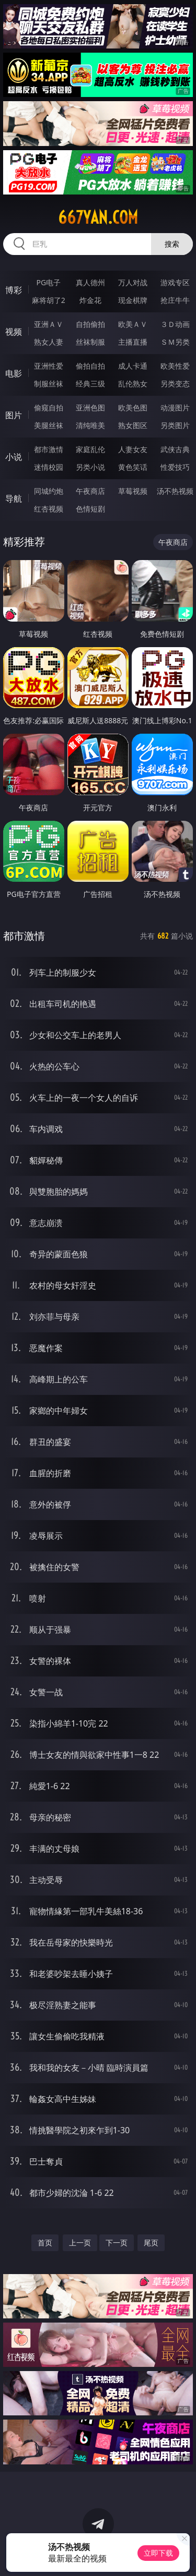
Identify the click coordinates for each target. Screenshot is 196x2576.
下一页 (117, 2242)
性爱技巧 (175, 467)
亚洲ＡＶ (48, 324)
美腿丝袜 (48, 425)
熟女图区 (132, 425)
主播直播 (132, 342)
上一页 (80, 2242)
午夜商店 (90, 491)
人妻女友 (132, 449)
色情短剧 (90, 509)
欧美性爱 (175, 366)
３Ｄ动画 (175, 324)
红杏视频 (48, 509)
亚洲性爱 (48, 366)
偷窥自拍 (48, 407)
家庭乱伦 (90, 449)
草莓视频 (132, 491)
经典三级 (90, 383)
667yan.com (98, 217)
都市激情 (48, 449)
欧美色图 (132, 407)
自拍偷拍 (90, 324)
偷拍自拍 (90, 366)
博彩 (13, 290)
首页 (45, 2242)
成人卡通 (132, 366)
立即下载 (158, 2553)
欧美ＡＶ (132, 324)
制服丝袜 (48, 383)
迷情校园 (48, 467)
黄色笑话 (132, 467)
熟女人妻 (48, 342)
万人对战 (132, 282)
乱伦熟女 (132, 383)
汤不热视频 (175, 491)
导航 (13, 498)
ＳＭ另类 (175, 342)
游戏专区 (175, 282)
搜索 (172, 244)
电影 (13, 373)
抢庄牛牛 (175, 300)
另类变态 (175, 383)
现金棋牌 (132, 300)
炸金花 (90, 300)
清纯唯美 (90, 425)
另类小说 (90, 467)
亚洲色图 (90, 407)
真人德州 (90, 282)
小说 (13, 457)
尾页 (151, 2242)
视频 (13, 331)
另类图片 (175, 425)
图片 (13, 415)
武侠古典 (175, 449)
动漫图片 (175, 407)
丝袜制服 (90, 342)
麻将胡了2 (48, 300)
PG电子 (48, 282)
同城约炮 (48, 491)
